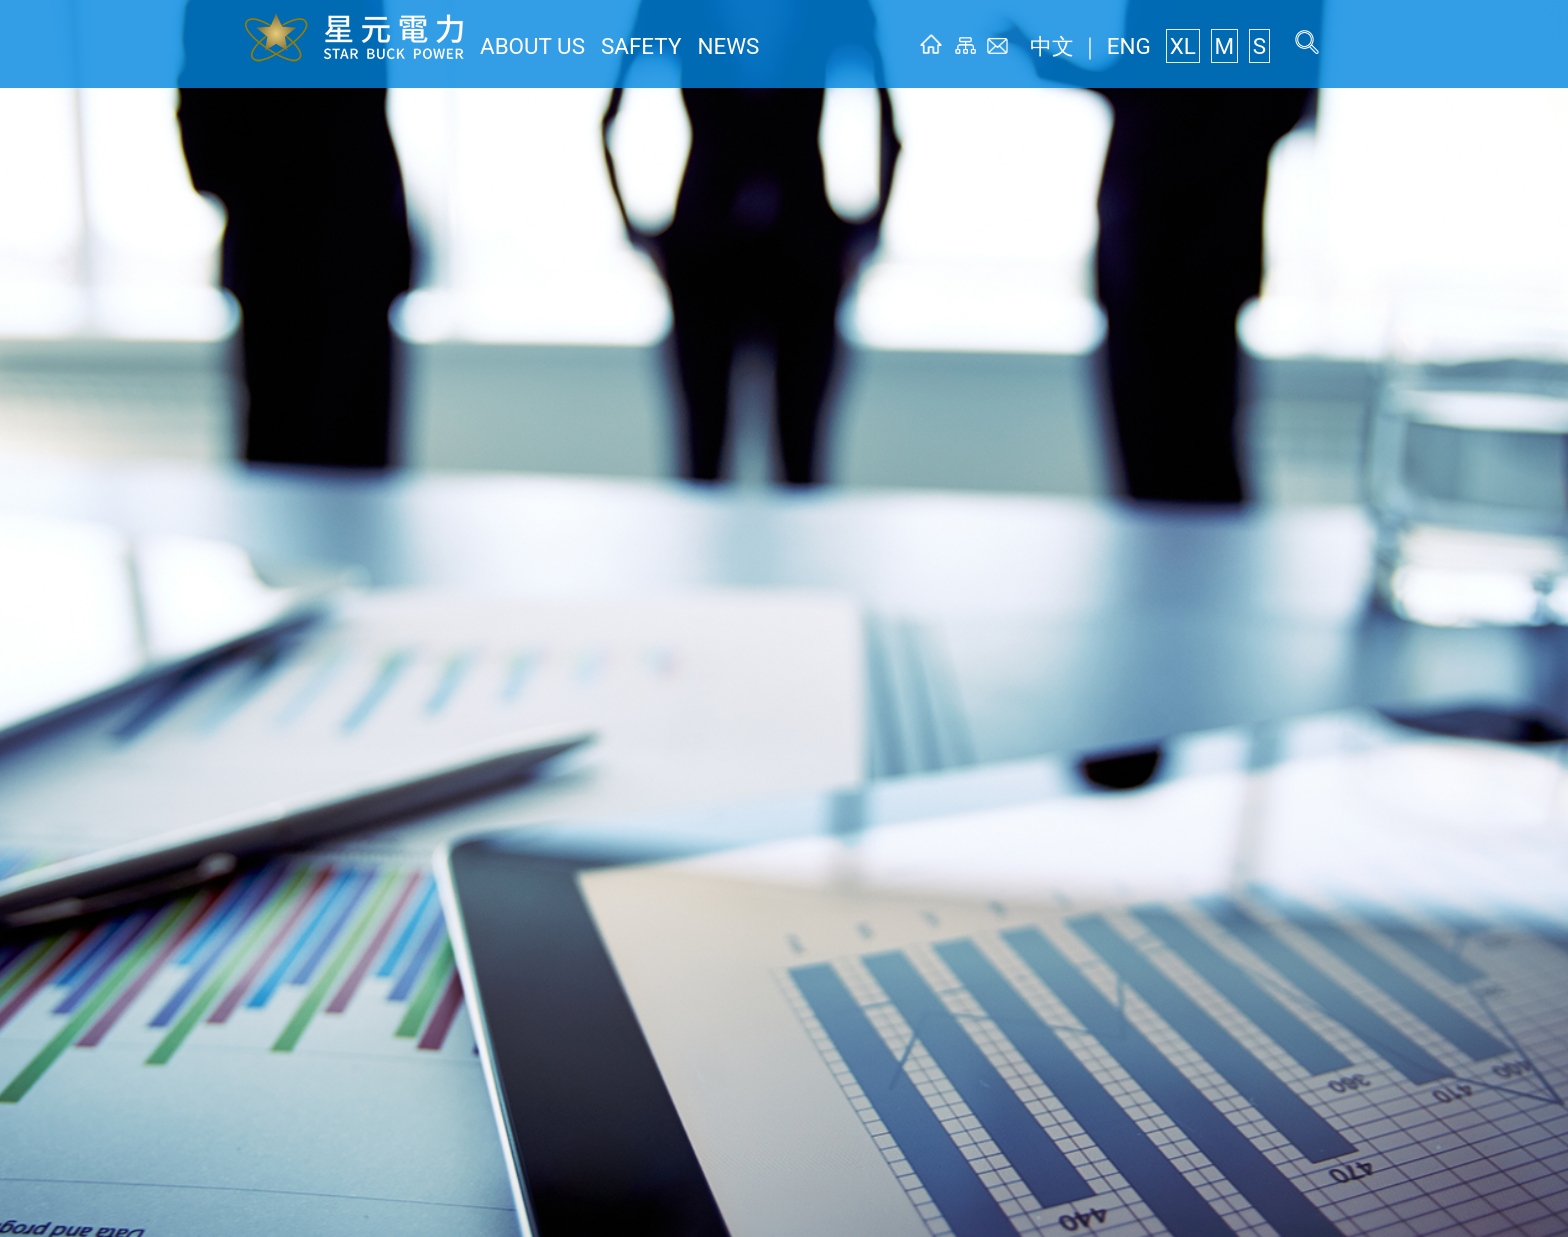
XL (1194, 46)
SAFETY (612, 46)
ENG (1146, 46)
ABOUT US (522, 46)
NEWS (686, 46)
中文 (1084, 46)
